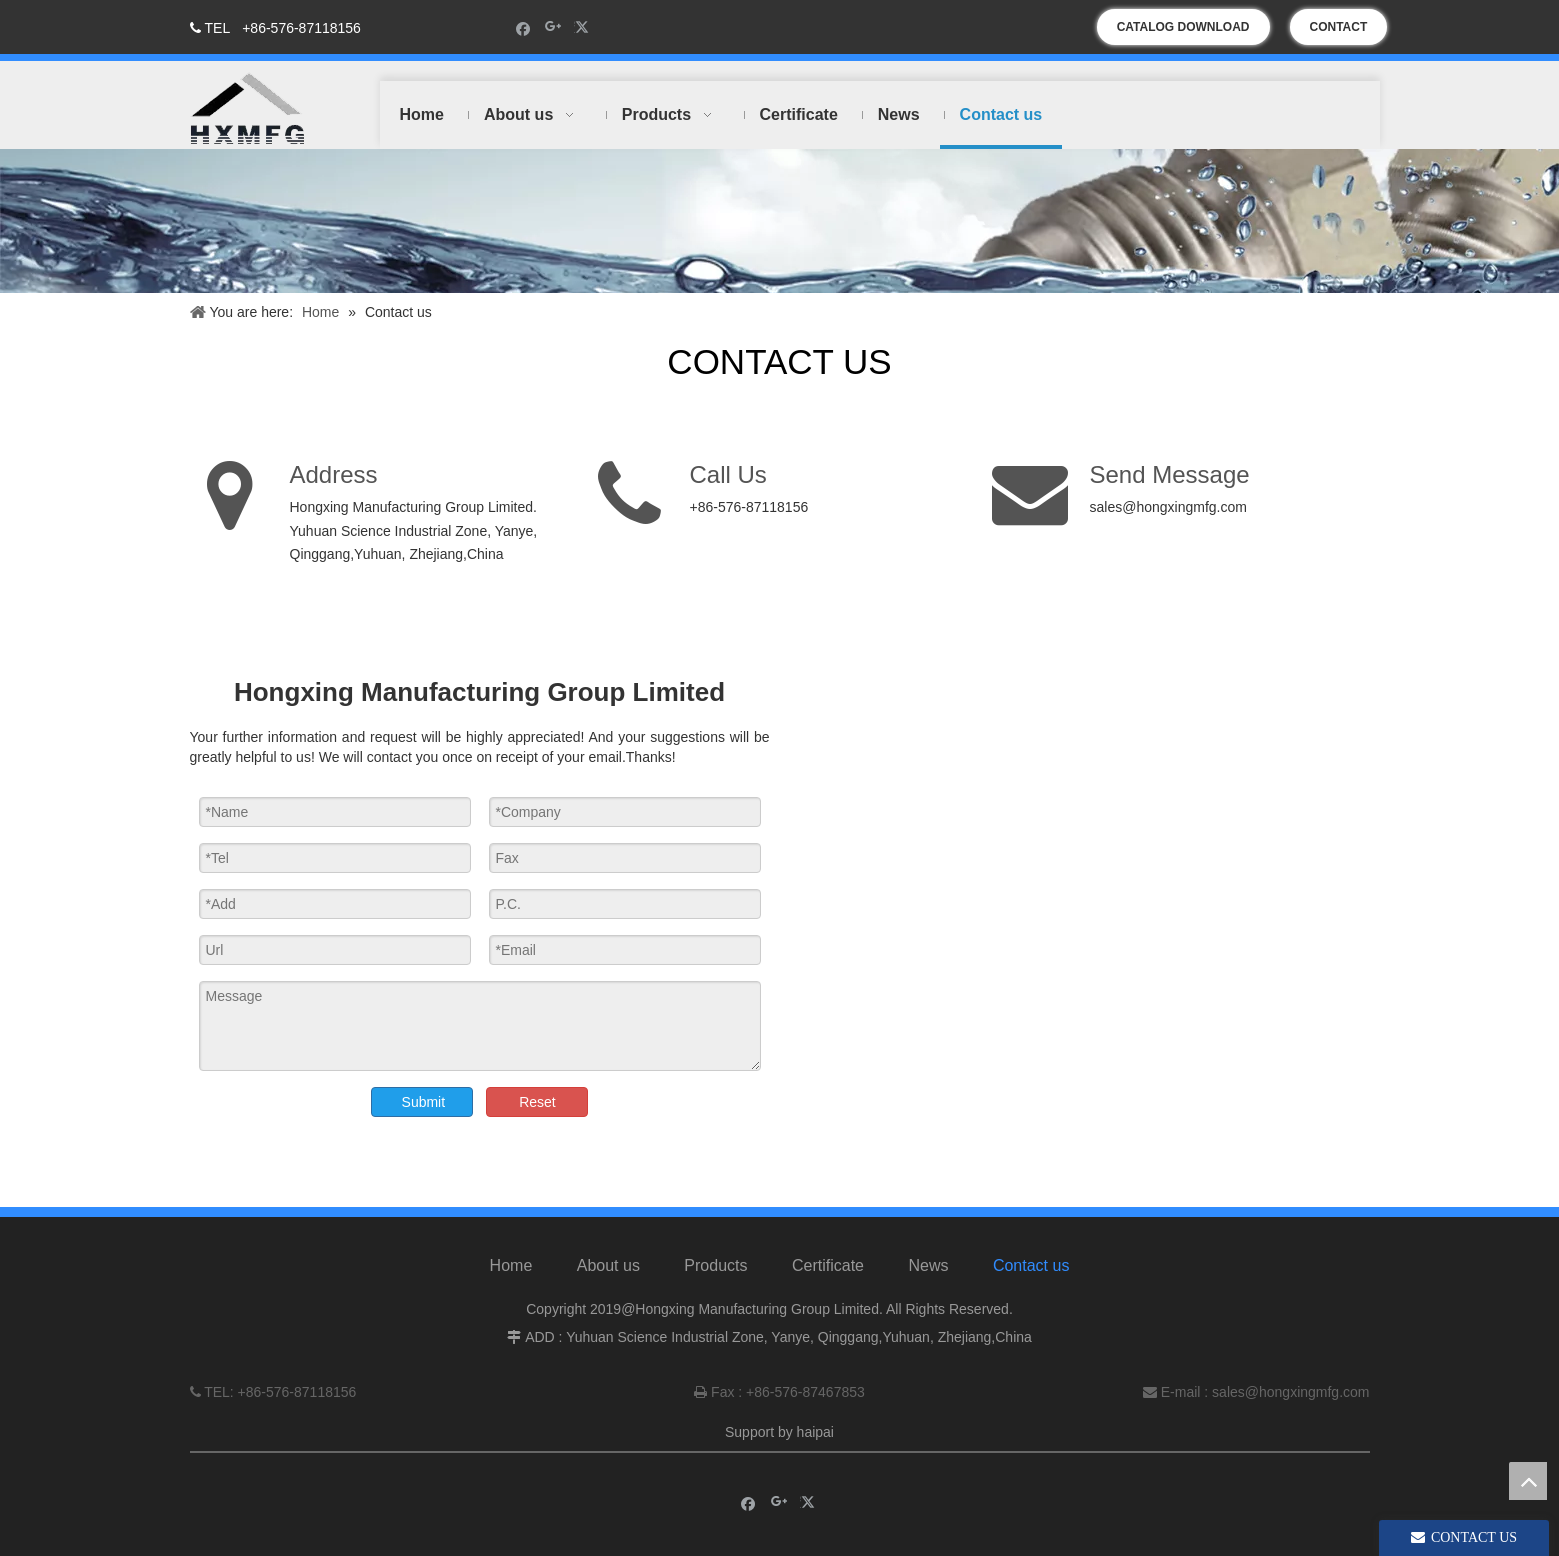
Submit (424, 1102)
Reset (537, 1102)
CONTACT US (1339, 32)
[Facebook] (523, 27)
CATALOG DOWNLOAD (1183, 27)
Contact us (1031, 1265)
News (928, 1265)
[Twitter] (584, 27)
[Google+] (553, 27)
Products (715, 1265)
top (1528, 1481)
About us (608, 1265)
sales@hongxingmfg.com (1168, 507)
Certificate (828, 1265)
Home (511, 1265)
